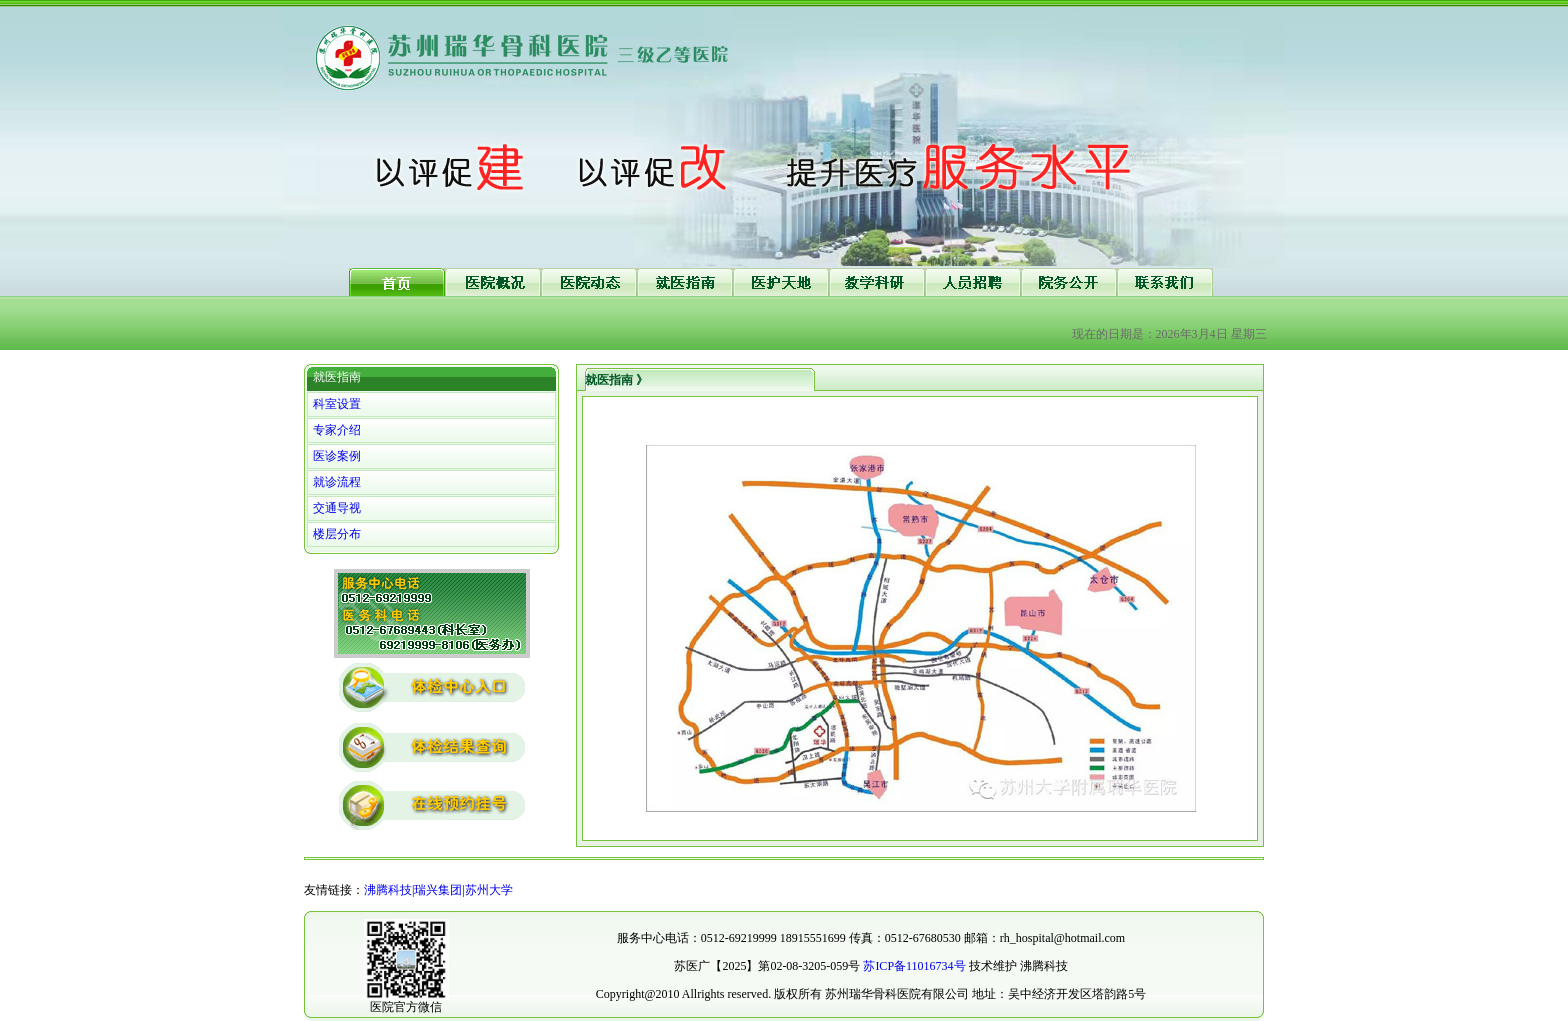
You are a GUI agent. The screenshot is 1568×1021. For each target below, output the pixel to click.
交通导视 (337, 508)
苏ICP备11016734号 (914, 966)
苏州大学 (489, 890)
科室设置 (337, 404)
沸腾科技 (388, 890)
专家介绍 (337, 430)
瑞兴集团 (438, 890)
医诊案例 (337, 456)
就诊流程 (337, 482)
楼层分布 (337, 534)
